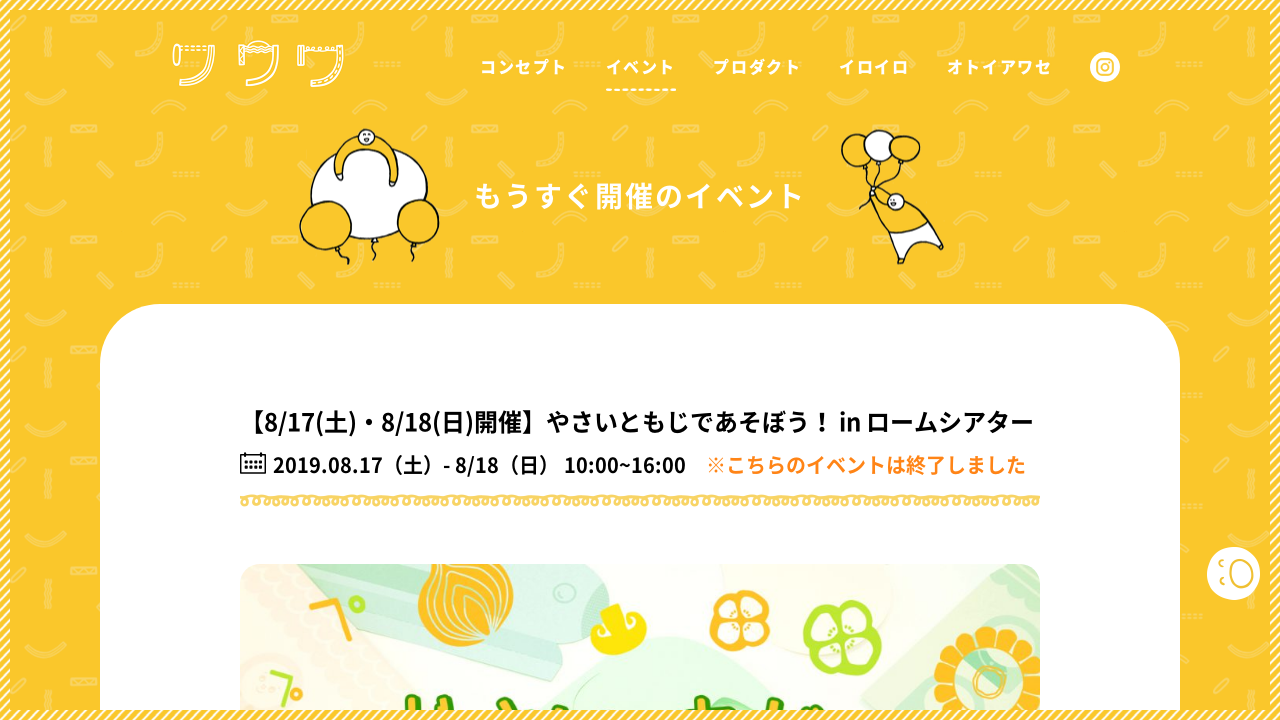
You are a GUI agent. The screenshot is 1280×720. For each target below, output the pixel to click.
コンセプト (524, 67)
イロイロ (874, 67)
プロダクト (757, 67)
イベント (641, 67)
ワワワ (264, 49)
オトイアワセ (1000, 67)
